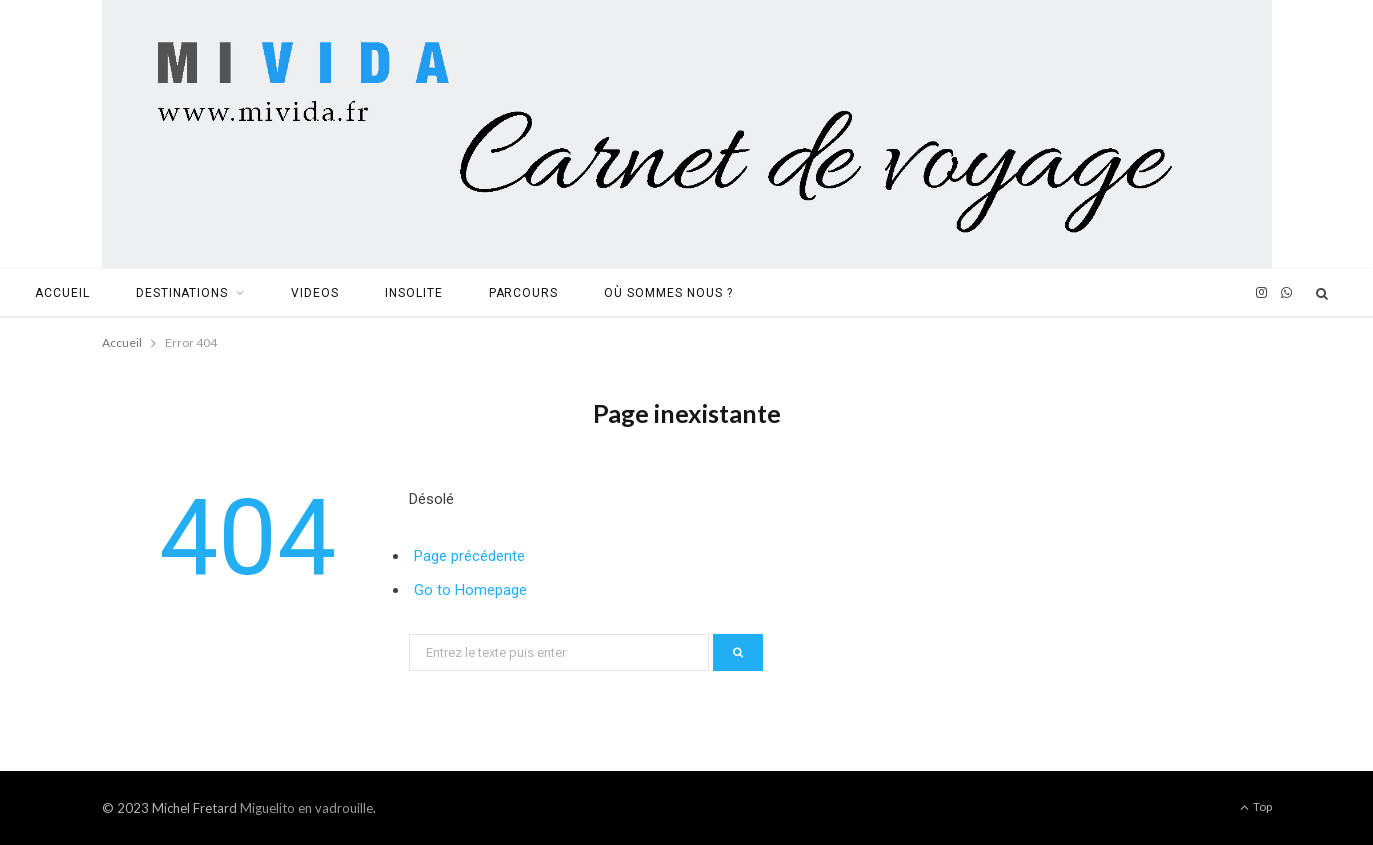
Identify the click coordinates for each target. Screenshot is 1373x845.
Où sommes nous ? (668, 293)
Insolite (414, 293)
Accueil (62, 293)
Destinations (182, 293)
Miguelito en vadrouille (306, 808)
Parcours (524, 293)
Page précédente (469, 556)
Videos (315, 293)
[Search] (1323, 293)
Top (1256, 806)
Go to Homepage (470, 590)
